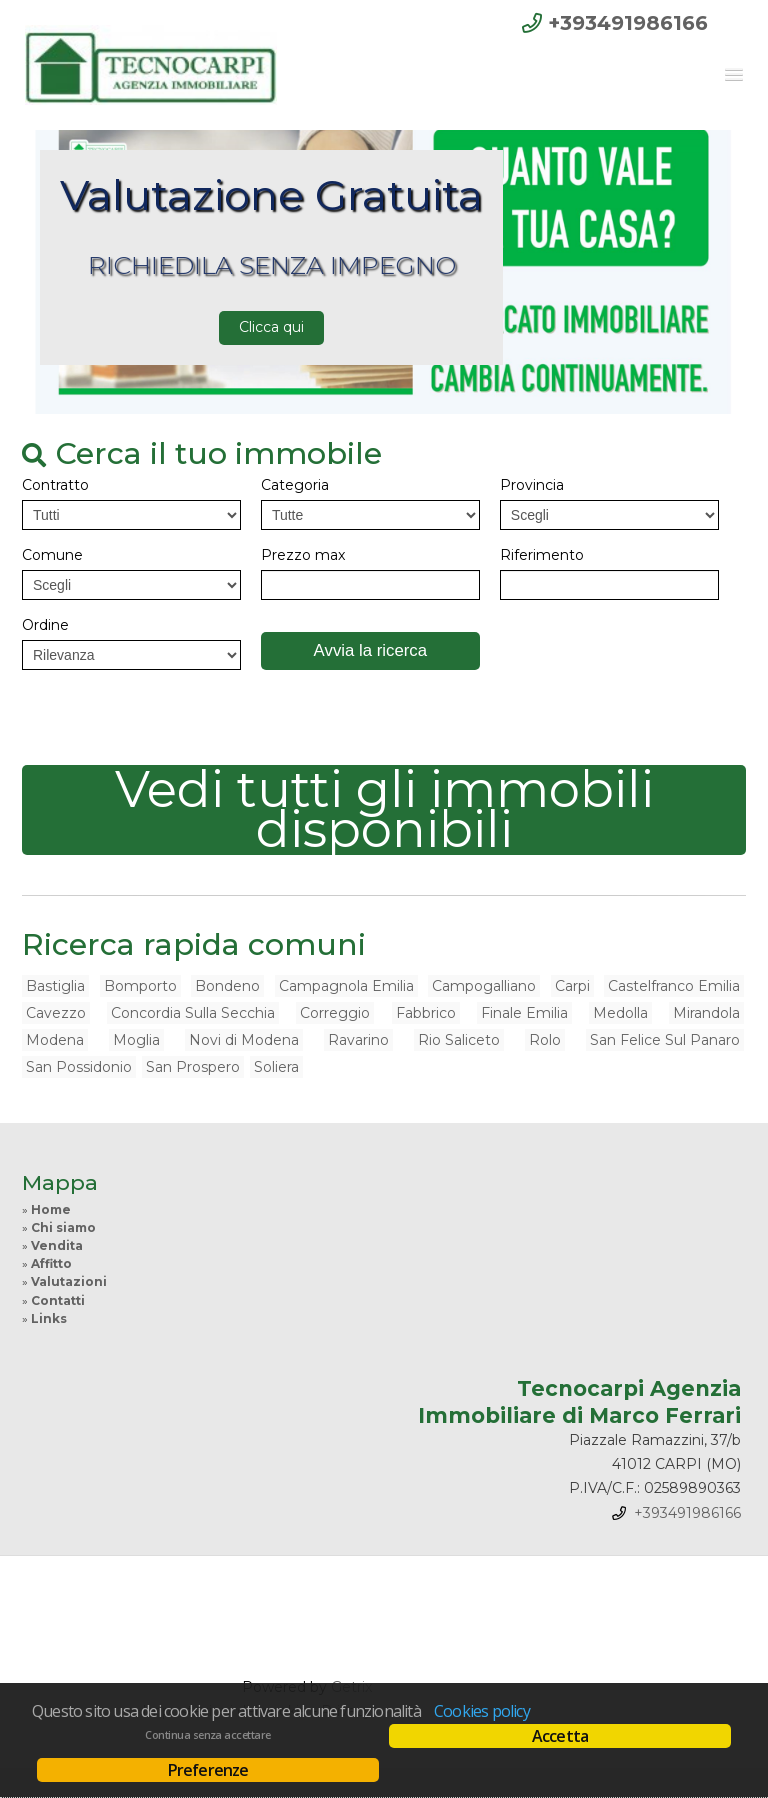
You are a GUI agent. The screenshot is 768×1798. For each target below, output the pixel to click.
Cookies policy (482, 1711)
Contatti (58, 1300)
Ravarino (358, 1040)
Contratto (55, 485)
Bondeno (227, 986)
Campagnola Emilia (346, 986)
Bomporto (140, 986)
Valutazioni (69, 1281)
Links (49, 1318)
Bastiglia (55, 986)
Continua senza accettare (207, 1735)
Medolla (620, 1013)
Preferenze (208, 1770)
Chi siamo (63, 1227)
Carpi (572, 986)
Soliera (276, 1067)
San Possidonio (79, 1067)
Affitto (51, 1263)
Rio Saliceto (459, 1040)
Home (51, 1209)
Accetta (560, 1736)
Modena (55, 1040)
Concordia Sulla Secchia (193, 1013)
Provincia (532, 485)
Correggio (335, 1013)
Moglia (136, 1040)
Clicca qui (271, 327)
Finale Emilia (524, 1013)
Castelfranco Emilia (674, 986)
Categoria (295, 485)
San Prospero (193, 1067)
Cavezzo (56, 1013)
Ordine (45, 625)
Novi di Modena (244, 1040)
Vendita (57, 1245)
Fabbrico (426, 1013)
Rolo (545, 1040)
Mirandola (706, 1013)
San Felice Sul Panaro (665, 1040)
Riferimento (542, 555)
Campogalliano (484, 986)
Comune (52, 555)
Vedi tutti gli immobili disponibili (384, 810)
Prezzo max (303, 555)
